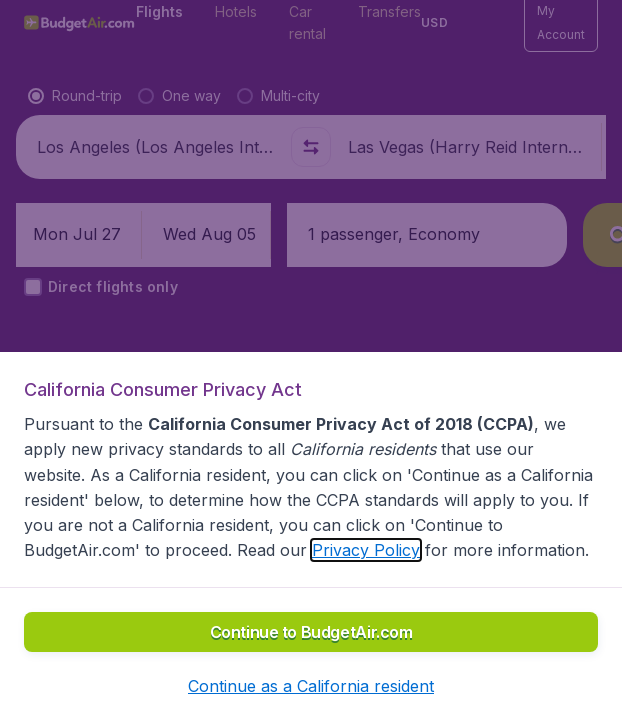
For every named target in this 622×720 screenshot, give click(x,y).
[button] (311, 686)
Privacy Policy (366, 550)
